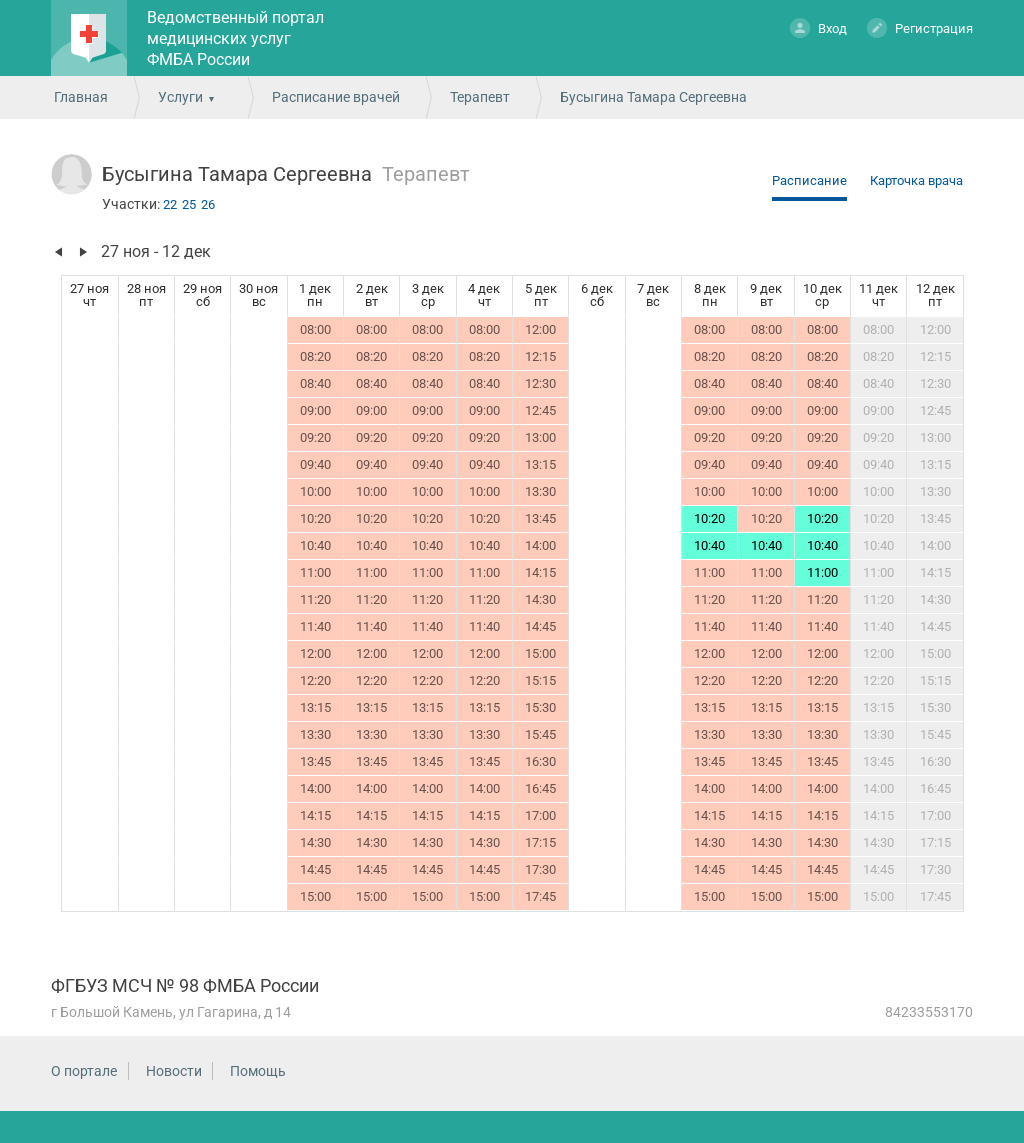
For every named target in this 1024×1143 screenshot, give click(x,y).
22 (170, 204)
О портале (84, 1071)
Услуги (180, 97)
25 (189, 204)
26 (208, 204)
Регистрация (920, 27)
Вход (818, 27)
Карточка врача (916, 180)
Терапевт (480, 97)
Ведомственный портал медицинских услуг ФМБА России (235, 38)
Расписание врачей (336, 97)
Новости (174, 1071)
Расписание (809, 180)
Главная (81, 97)
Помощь (258, 1071)
